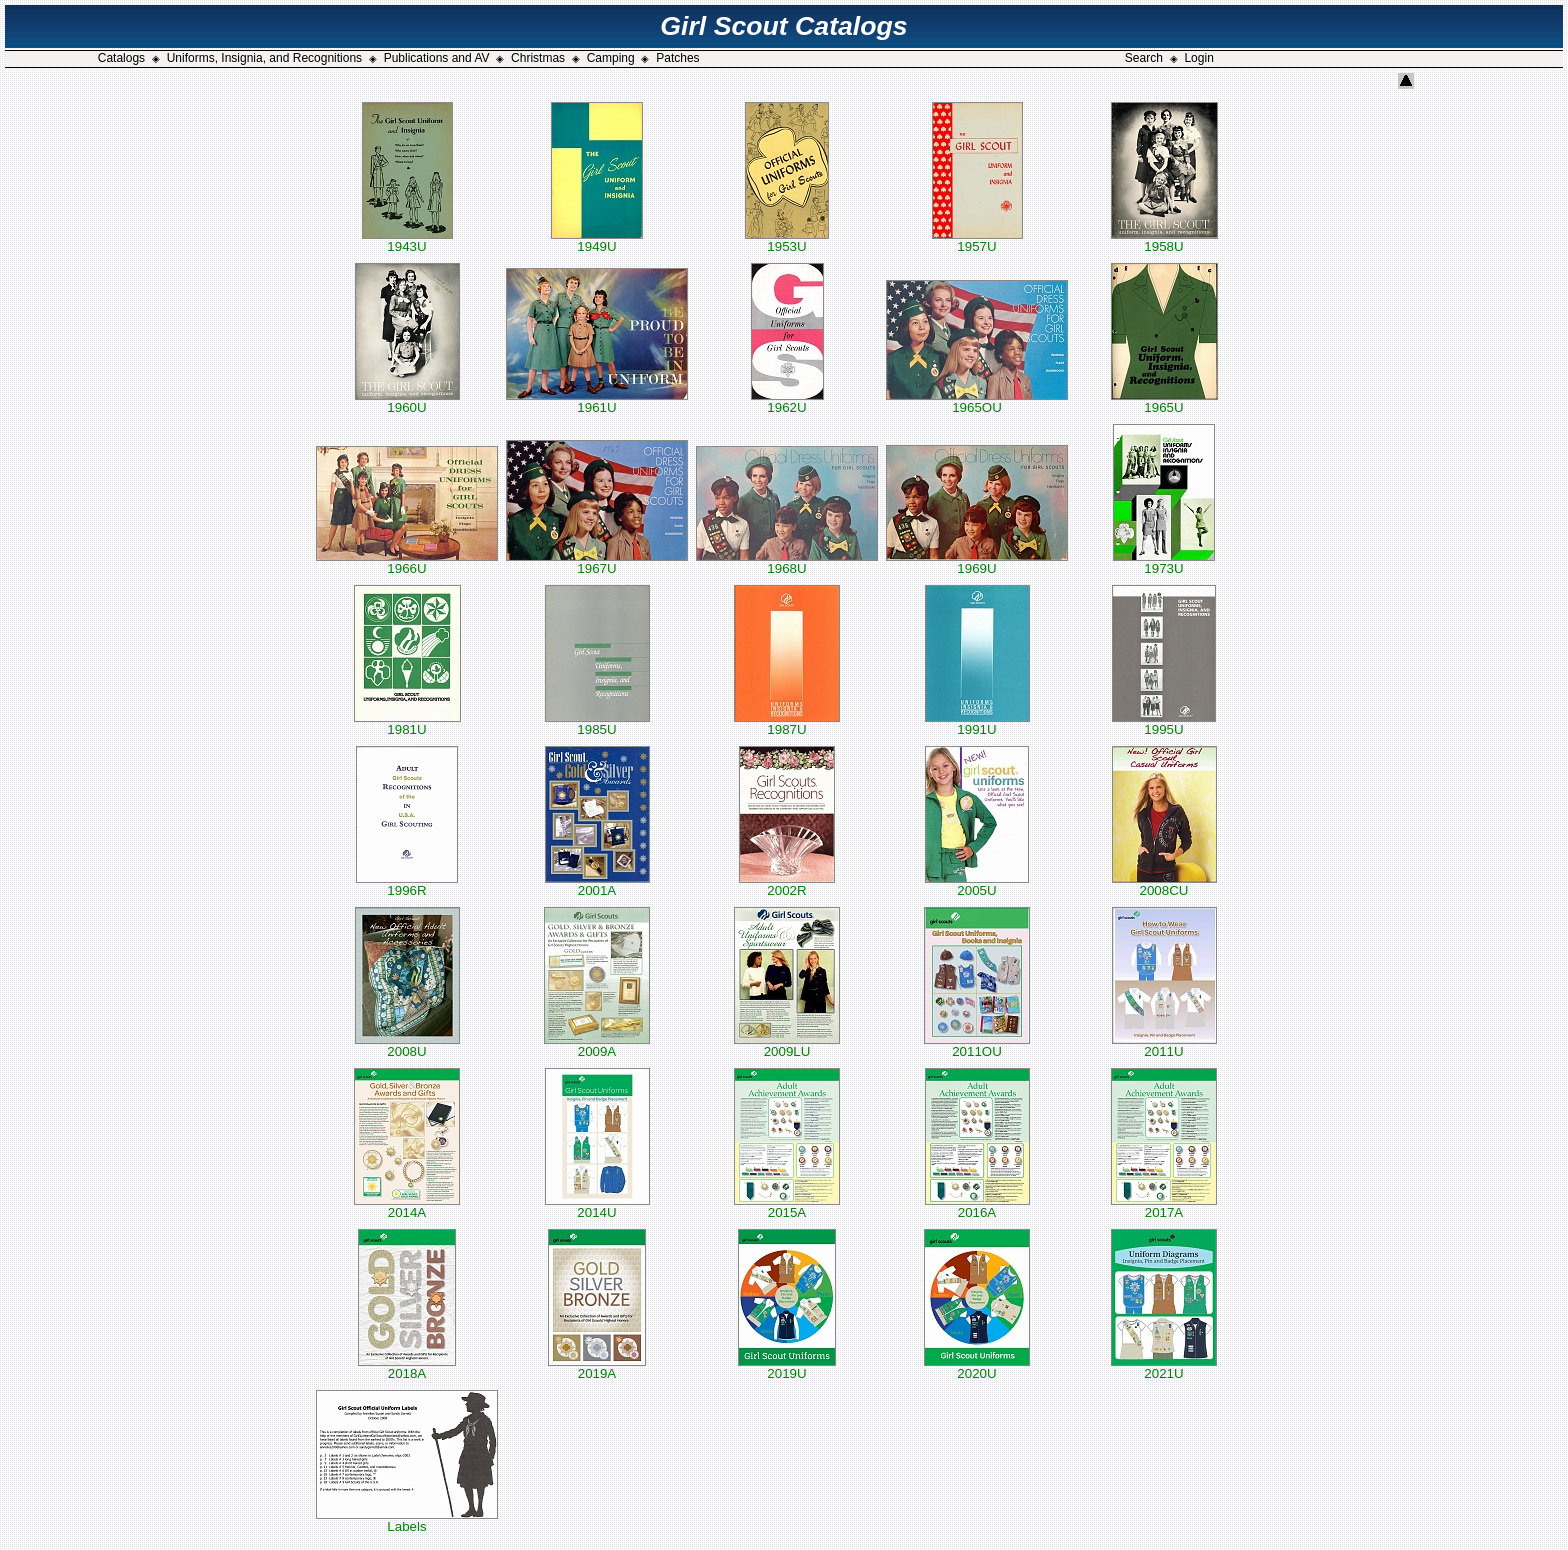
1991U (977, 723)
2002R (787, 884)
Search (1144, 58)
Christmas (538, 58)
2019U (787, 1367)
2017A (1164, 1206)
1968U (787, 562)
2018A (407, 1367)
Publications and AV (437, 58)
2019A (597, 1367)
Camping (611, 58)
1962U (787, 401)
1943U (407, 240)
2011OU (977, 1045)
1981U (407, 723)
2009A (597, 1045)
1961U (597, 401)
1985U (597, 723)
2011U (1164, 1045)
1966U (407, 562)
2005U (977, 884)
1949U (597, 240)
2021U (1164, 1367)
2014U (597, 1206)
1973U (1164, 562)
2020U (977, 1367)
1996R (407, 884)
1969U (977, 562)
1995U (1164, 723)
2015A (787, 1206)
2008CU (1164, 884)
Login (1198, 58)
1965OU (977, 401)
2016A (977, 1206)
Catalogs (121, 58)
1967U (597, 562)
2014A (407, 1206)
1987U (787, 723)
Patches (677, 58)
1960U (407, 401)
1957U (977, 240)
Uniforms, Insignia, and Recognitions (264, 58)
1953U (787, 240)
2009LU (787, 1045)
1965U (1164, 401)
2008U (407, 1045)
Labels (407, 1520)
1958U (1164, 240)
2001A (597, 884)
